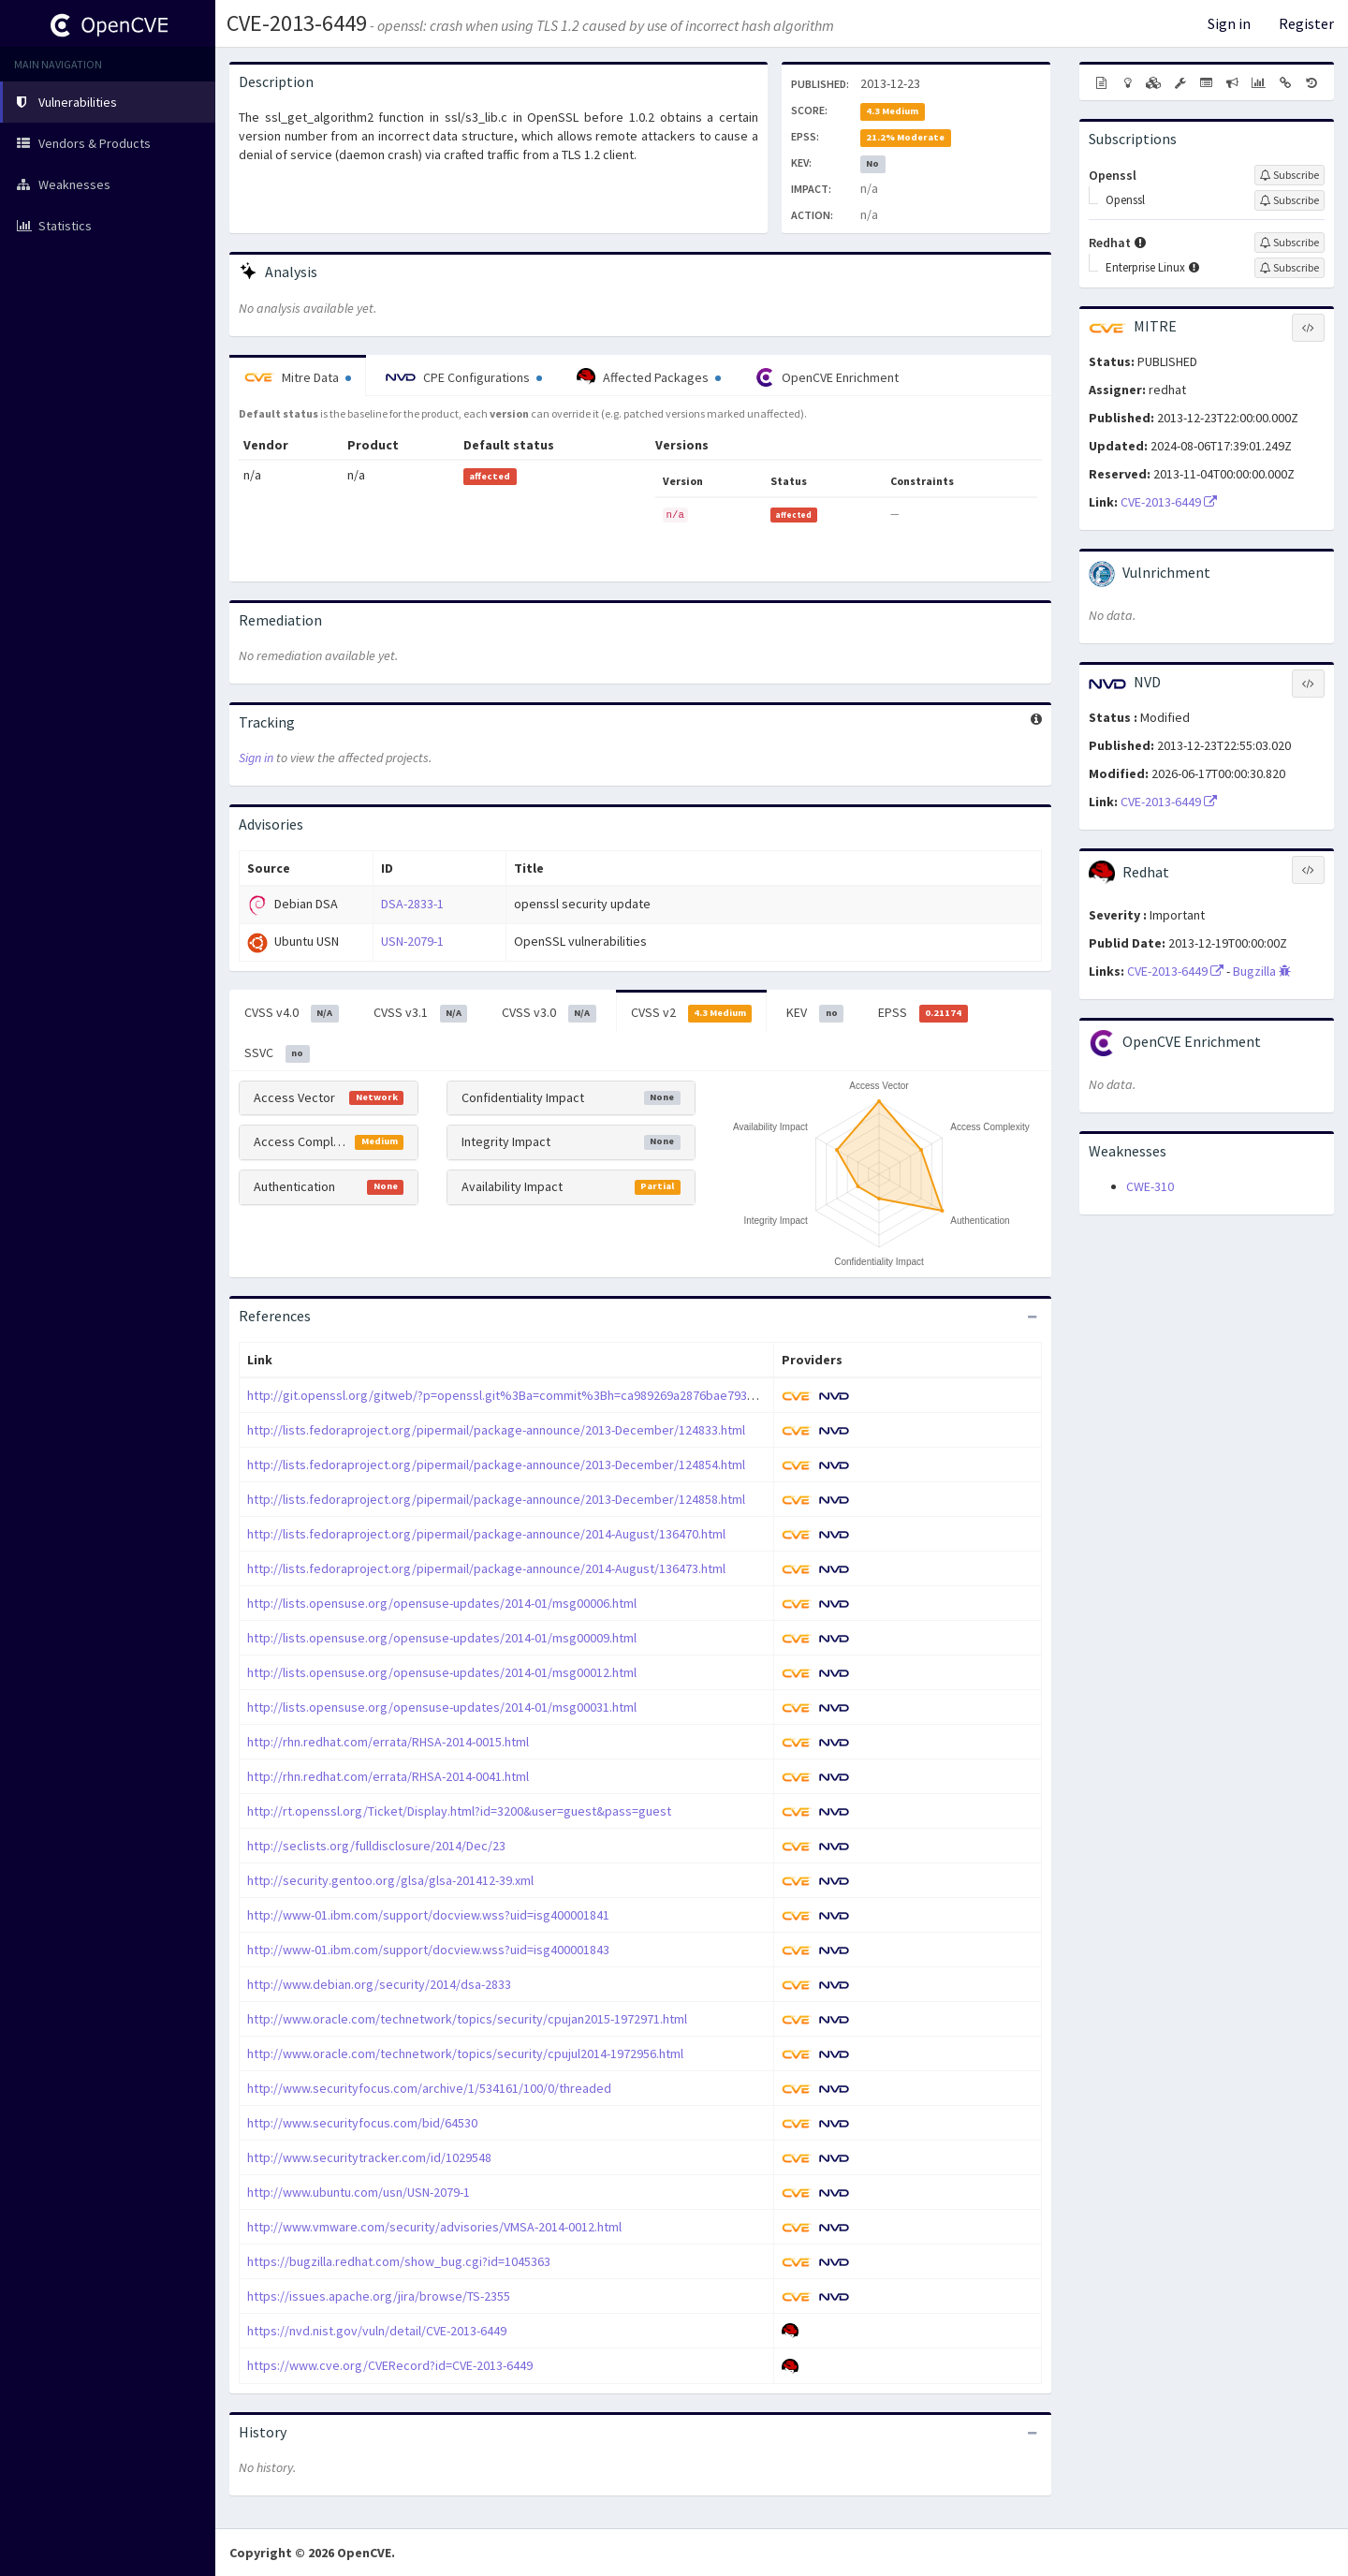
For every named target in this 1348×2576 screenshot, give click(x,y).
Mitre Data (297, 377)
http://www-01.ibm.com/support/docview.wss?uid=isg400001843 (428, 1949)
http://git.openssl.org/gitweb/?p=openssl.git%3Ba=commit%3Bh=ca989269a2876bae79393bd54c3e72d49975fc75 (566, 1395)
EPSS (923, 1013)
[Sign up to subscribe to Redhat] (1289, 242)
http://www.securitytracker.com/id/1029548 (369, 2157)
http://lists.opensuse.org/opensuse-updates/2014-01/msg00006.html (442, 1603)
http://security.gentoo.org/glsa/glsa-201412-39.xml (390, 1880)
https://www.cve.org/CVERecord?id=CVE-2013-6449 (390, 2365)
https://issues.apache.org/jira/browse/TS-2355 (378, 2296)
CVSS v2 (692, 1013)
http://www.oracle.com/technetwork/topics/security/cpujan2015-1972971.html (467, 2018)
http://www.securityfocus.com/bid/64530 (362, 2122)
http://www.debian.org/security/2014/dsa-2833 (379, 1984)
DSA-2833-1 (412, 903)
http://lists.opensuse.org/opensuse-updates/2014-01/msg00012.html (442, 1672)
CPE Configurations (464, 377)
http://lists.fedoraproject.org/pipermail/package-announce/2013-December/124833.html (496, 1429)
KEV (814, 1013)
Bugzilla (1262, 971)
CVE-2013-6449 (297, 22)
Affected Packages (649, 377)
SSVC (277, 1053)
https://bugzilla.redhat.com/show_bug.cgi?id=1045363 (398, 2261)
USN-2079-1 (412, 941)
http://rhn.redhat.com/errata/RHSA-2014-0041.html (388, 1776)
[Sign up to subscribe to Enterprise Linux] (1289, 268)
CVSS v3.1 (421, 1013)
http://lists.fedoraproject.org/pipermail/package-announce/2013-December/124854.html (496, 1464)
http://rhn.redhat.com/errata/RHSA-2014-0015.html (388, 1741)
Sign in (1229, 23)
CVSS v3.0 (549, 1013)
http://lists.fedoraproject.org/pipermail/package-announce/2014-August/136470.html (486, 1533)
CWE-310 (1150, 1186)
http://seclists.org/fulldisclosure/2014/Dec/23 (376, 1845)
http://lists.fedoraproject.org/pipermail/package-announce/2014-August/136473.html (486, 1568)
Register (1306, 23)
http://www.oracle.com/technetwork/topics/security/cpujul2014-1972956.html (465, 2053)
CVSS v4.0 (291, 1013)
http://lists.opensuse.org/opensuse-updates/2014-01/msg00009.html (442, 1637)
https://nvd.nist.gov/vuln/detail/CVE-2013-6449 (376, 2330)
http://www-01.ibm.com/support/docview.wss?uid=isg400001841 (428, 1914)
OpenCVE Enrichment (827, 377)
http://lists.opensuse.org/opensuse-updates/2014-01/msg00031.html (442, 1707)
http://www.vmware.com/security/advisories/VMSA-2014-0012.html (434, 2226)
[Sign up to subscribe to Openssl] (1289, 175)
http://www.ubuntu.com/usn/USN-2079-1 (358, 2192)
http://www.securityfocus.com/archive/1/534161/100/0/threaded (429, 2088)
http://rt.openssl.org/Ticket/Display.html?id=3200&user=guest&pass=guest (459, 1811)
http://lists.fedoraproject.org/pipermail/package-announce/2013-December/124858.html (496, 1499)
